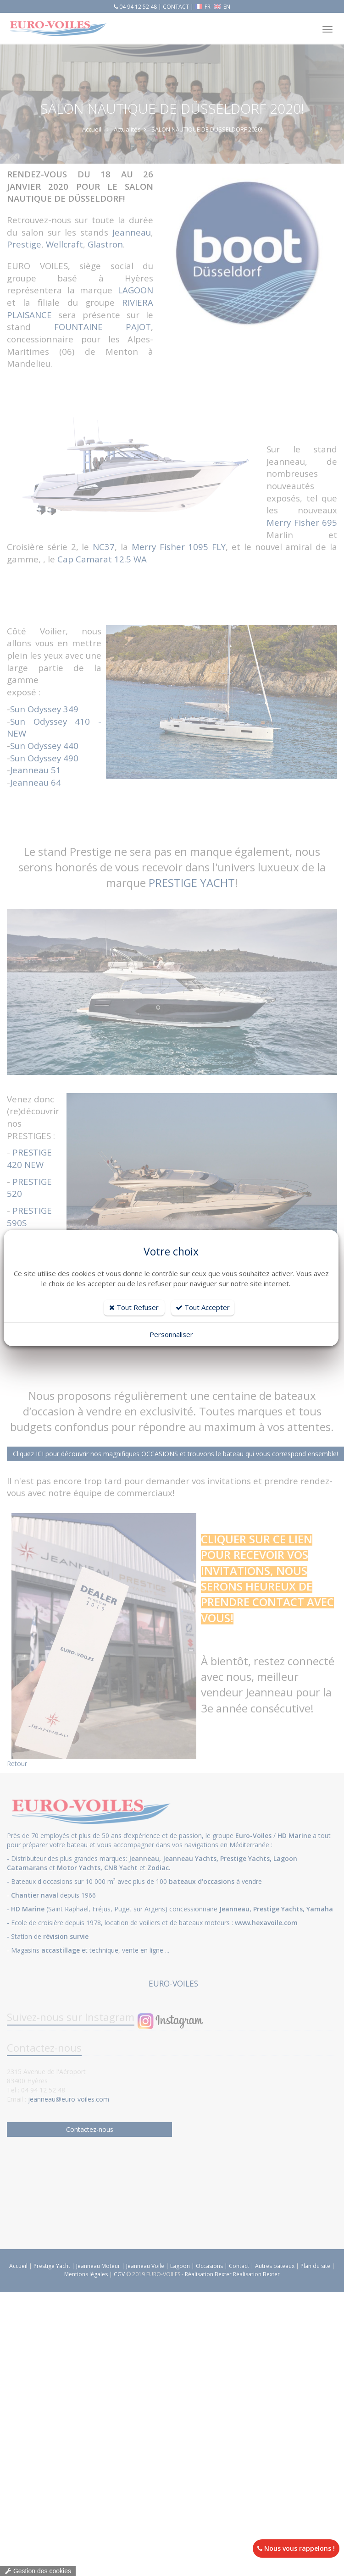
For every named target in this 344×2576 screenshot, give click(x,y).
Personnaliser (171, 1334)
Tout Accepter (203, 1307)
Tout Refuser (134, 1307)
